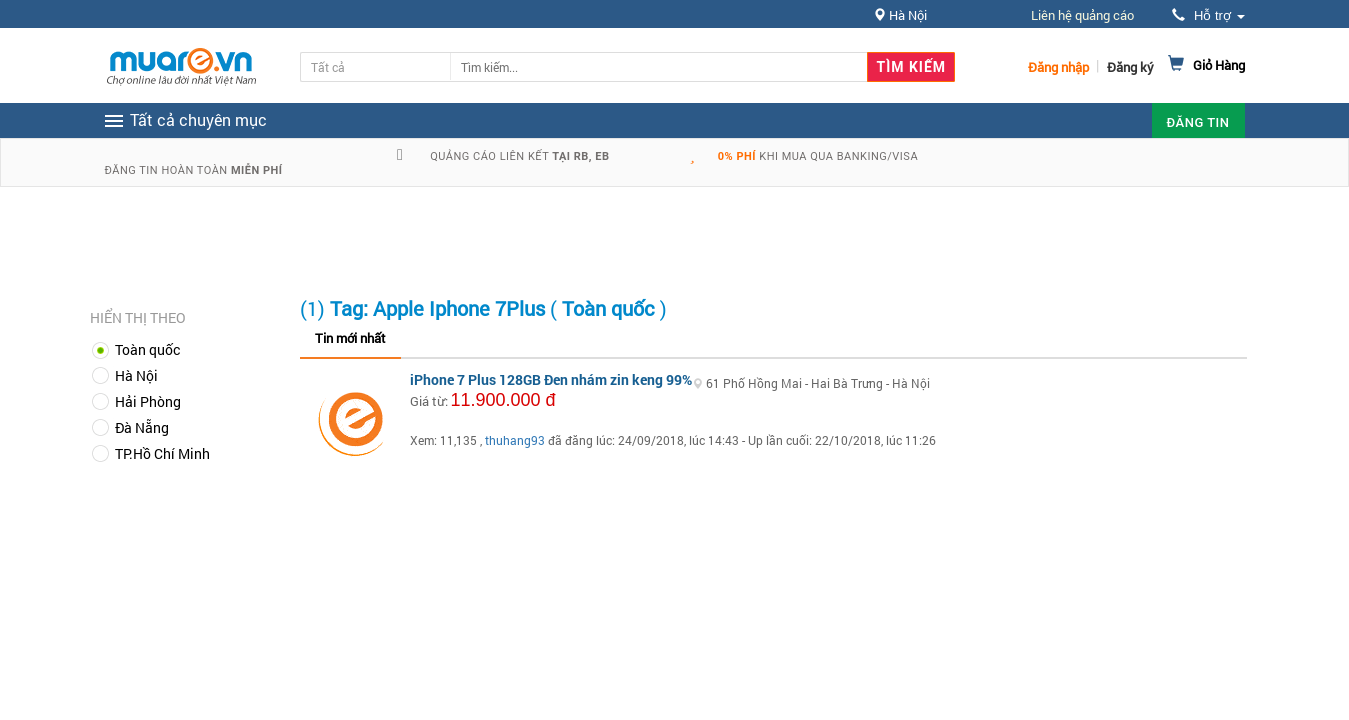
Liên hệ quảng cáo (1082, 15)
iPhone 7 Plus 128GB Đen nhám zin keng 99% (551, 379)
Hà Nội (136, 375)
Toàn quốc (147, 349)
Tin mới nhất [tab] (350, 338)
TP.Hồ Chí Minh (162, 453)
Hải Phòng (148, 401)
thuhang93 (515, 440)
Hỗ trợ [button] (1208, 15)
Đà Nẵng (142, 427)
